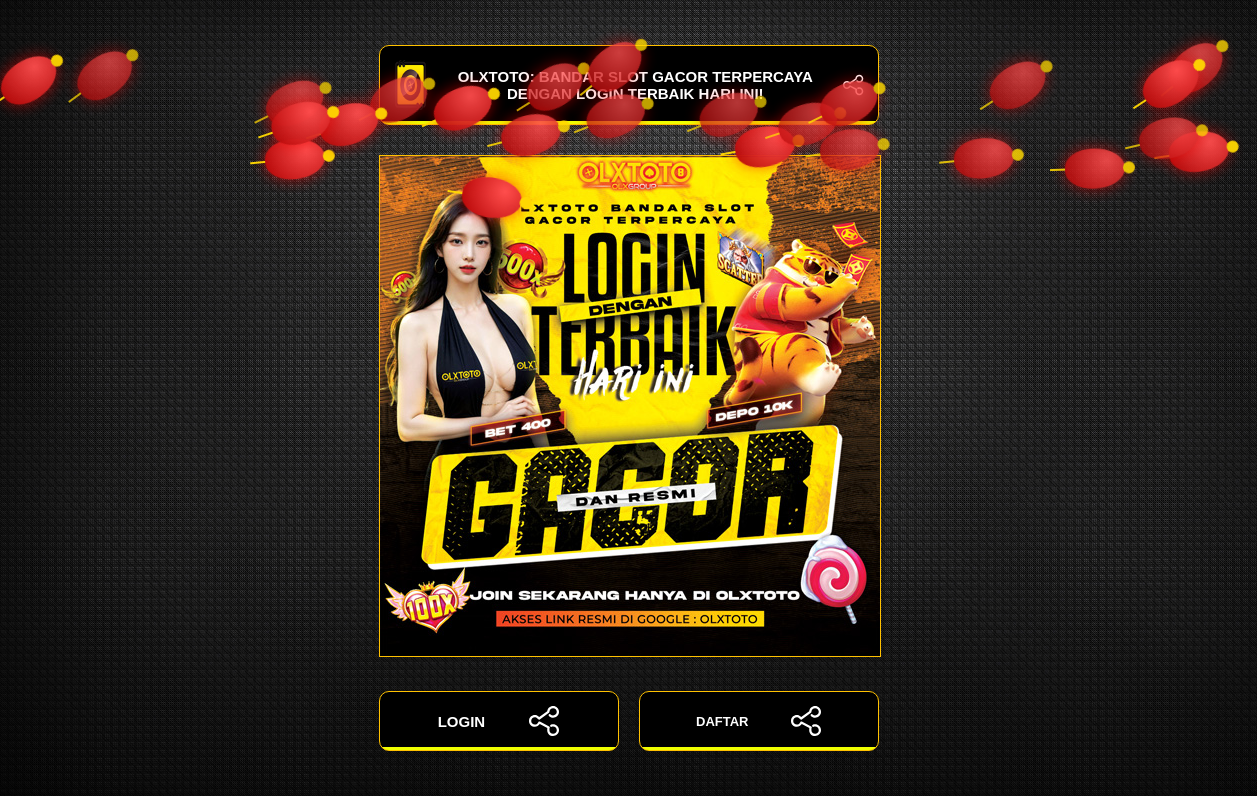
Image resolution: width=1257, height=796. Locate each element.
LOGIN (499, 721)
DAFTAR (758, 721)
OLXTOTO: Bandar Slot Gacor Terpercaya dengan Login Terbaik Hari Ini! (629, 85)
